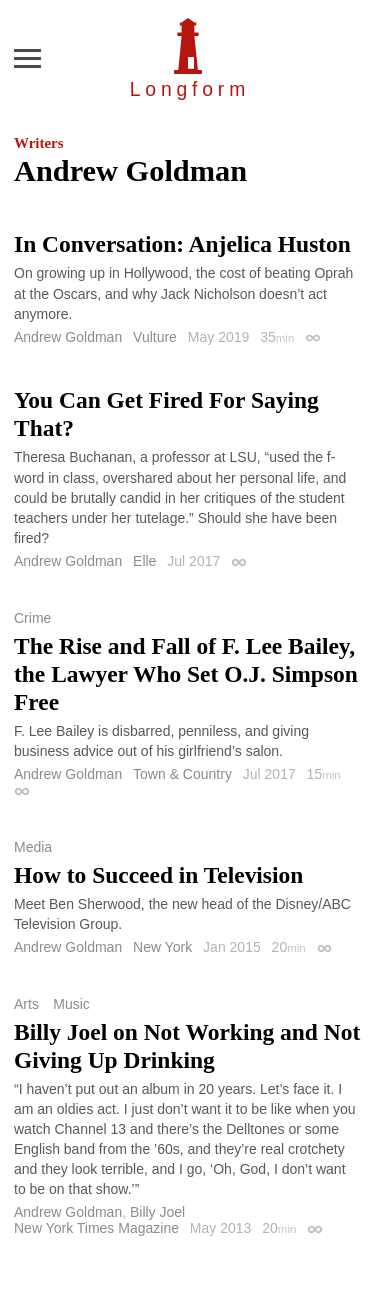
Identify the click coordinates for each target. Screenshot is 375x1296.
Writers (38, 143)
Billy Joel (157, 1212)
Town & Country (182, 774)
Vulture (155, 337)
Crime (32, 618)
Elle (144, 561)
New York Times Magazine (96, 1228)
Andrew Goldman (68, 337)
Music (71, 1004)
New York (162, 947)
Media (33, 847)
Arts (26, 1004)
